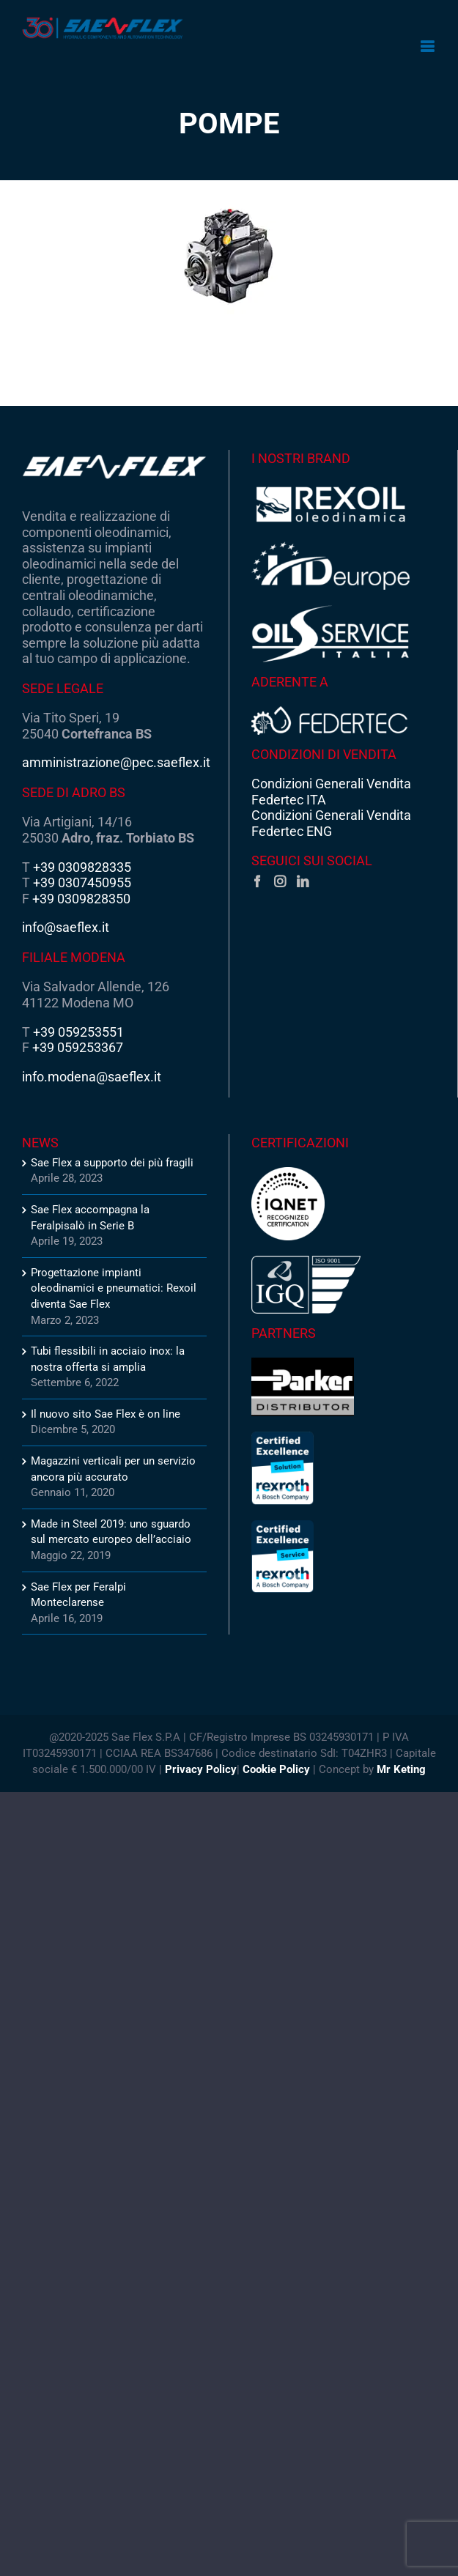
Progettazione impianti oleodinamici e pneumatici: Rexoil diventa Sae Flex (113, 1288)
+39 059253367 (77, 1047)
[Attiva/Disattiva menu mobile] (428, 46)
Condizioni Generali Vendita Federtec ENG (331, 823)
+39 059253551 (78, 1032)
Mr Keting (401, 1769)
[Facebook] (257, 881)
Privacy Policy (201, 1769)
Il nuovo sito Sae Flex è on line (105, 1414)
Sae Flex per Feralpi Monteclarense (78, 1595)
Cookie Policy (276, 1769)
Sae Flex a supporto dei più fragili (112, 1162)
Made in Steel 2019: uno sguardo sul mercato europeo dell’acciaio (111, 1532)
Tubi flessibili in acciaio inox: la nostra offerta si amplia (108, 1359)
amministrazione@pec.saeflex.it (116, 762)
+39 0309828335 (82, 867)
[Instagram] (280, 881)
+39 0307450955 (82, 882)
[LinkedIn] (303, 881)
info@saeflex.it (65, 927)
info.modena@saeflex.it (91, 1076)
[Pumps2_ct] (228, 255)
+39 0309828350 (81, 898)
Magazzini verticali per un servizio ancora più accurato (113, 1469)
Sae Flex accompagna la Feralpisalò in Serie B (90, 1217)
